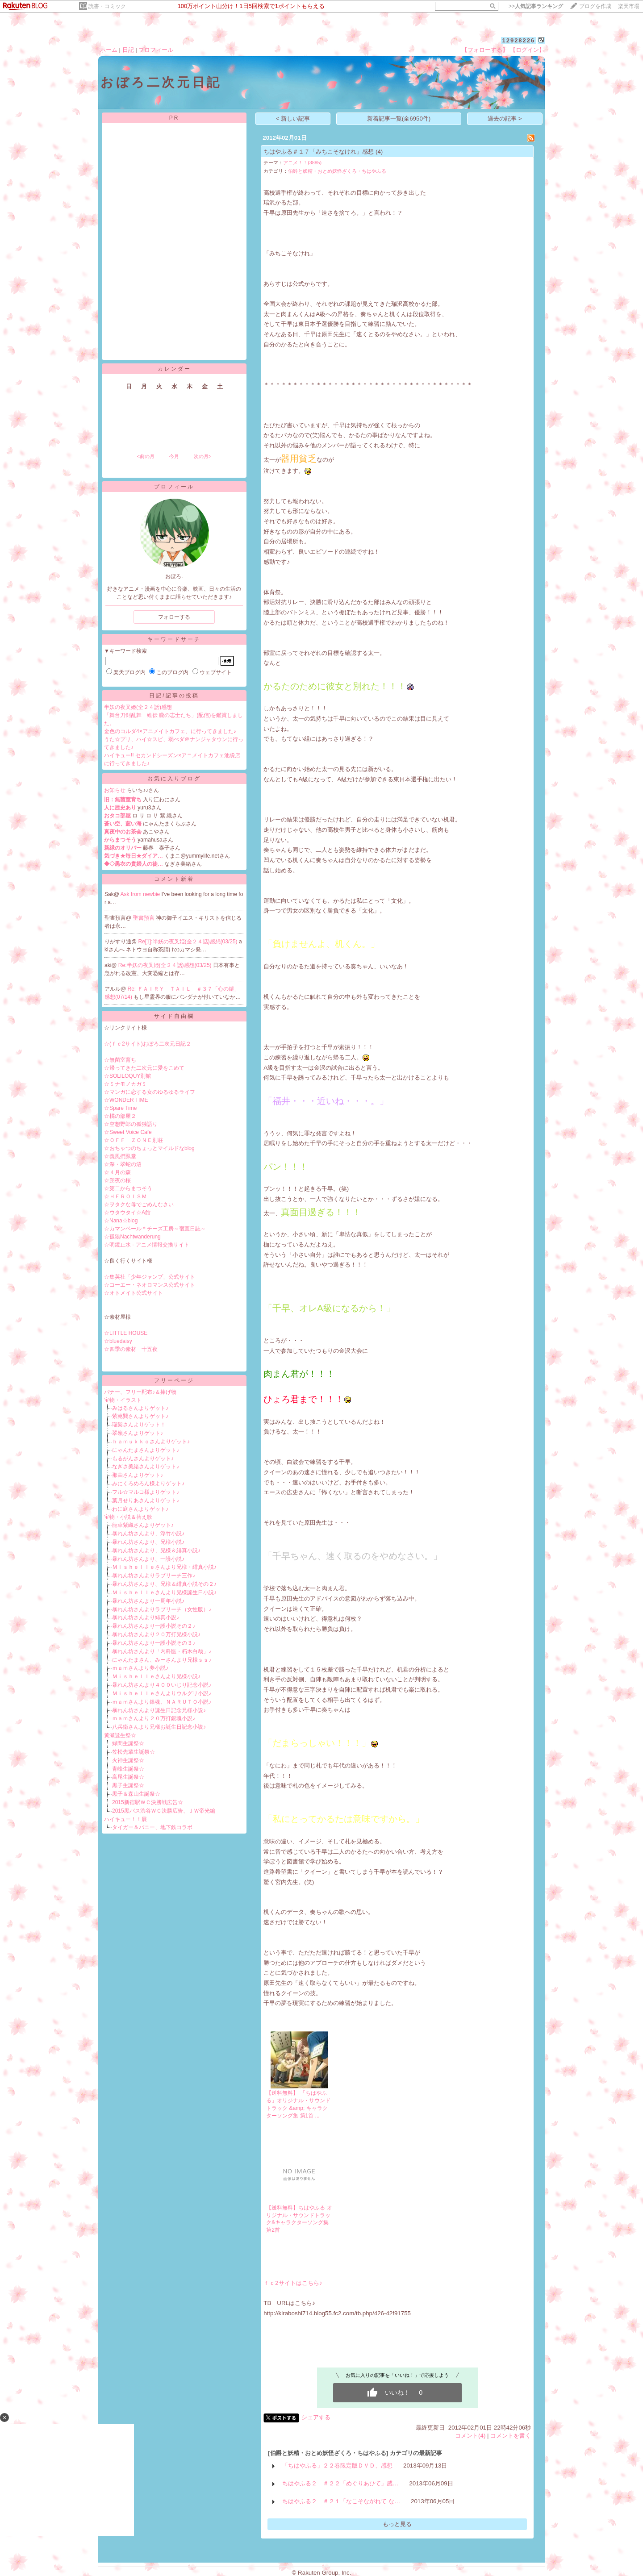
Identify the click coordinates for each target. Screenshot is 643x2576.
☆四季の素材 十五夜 (131, 1349)
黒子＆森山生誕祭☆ (136, 1794)
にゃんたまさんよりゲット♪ (145, 1450)
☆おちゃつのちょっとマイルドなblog (149, 1148)
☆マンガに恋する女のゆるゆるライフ (149, 1092)
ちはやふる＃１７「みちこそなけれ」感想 (318, 151)
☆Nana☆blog (121, 1220)
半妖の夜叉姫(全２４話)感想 (138, 707)
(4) (379, 151)
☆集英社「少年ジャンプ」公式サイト (149, 1277)
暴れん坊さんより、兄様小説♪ (148, 1542)
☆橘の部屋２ (120, 1116)
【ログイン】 (527, 49)
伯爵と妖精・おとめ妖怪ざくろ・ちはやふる (337, 171)
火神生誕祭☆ (128, 1760)
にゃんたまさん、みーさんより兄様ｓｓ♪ (161, 1660)
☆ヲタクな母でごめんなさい (139, 1204)
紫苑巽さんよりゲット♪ (140, 1416)
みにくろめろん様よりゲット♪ (148, 1483)
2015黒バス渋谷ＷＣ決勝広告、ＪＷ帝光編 (163, 1811)
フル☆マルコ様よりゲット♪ (145, 1492)
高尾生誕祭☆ (128, 1777)
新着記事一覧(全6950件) (399, 118)
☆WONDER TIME (126, 1100)
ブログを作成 (595, 6)
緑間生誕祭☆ (128, 1743)
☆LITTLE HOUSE (125, 1333)
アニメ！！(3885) (302, 162)
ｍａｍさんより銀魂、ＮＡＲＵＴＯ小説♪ (161, 1702)
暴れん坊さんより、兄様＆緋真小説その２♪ (164, 1584)
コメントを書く (510, 2435)
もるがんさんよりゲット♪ (143, 1458)
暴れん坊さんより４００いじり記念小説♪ (161, 1685)
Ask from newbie (141, 894)
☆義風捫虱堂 (120, 1156)
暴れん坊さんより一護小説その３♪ (153, 1643)
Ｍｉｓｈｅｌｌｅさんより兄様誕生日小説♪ (164, 1592)
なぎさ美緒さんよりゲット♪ (145, 1466)
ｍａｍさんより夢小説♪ (140, 1668)
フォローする (174, 617)
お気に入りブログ (174, 778)
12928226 (518, 40)
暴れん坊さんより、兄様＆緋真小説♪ (156, 1550)
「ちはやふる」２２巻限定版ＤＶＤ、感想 (337, 2465)
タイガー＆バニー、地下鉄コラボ (152, 1827)
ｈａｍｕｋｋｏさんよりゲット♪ (151, 1441)
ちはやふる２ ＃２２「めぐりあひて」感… (340, 2483)
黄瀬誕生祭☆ (120, 1735)
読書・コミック (107, 6)
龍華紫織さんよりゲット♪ (143, 1525)
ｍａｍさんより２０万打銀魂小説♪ (153, 1718)
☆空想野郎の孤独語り (131, 1124)
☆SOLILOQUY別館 (127, 1076)
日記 (128, 49)
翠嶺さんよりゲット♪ (137, 1433)
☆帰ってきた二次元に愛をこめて (144, 1068)
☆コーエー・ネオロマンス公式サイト (149, 1285)
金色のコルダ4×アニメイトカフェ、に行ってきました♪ (170, 731)
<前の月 (145, 456)
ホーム (108, 49)
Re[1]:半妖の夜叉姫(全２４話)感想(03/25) (188, 941)
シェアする (315, 2417)
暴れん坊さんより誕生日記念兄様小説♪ (159, 1710)
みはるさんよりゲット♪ (140, 1408)
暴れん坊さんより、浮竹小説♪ (148, 1533)
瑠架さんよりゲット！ (139, 1424)
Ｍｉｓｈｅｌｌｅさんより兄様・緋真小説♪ (164, 1567)
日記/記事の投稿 (174, 695)
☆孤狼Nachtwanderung (132, 1237)
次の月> (202, 456)
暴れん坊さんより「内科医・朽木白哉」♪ (161, 1651)
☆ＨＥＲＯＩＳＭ (125, 1196)
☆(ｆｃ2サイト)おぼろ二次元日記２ (147, 1044)
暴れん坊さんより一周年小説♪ (148, 1601)
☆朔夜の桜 (117, 1180)
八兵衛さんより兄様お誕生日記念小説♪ (159, 1727)
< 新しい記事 (293, 118)
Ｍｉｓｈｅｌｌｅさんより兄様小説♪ (156, 1676)
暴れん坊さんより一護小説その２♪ (153, 1626)
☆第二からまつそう (128, 1188)
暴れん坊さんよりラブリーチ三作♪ (153, 1575)
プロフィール (155, 49)
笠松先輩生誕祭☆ (133, 1752)
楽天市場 (628, 6)
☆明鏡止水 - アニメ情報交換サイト (146, 1245)
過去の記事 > (505, 118)
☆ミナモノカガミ (125, 1084)
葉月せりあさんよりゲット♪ (145, 1500)
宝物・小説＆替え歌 (128, 1517)
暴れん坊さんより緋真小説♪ (145, 1617)
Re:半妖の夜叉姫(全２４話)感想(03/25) (165, 965)
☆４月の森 (117, 1172)
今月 (174, 456)
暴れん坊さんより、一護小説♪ (148, 1559)
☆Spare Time (120, 1108)
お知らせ (114, 790)
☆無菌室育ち (120, 1060)
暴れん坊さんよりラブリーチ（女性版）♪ (161, 1609)
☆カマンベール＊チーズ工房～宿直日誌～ (155, 1228)
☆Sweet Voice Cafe (128, 1132)
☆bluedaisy (118, 1341)
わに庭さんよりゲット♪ (140, 1509)
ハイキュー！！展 (125, 1819)
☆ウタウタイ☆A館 (127, 1212)
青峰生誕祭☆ (128, 1769)
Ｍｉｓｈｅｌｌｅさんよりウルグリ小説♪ (161, 1693)
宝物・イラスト (123, 1400)
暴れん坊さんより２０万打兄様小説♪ (156, 1634)
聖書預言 (144, 918)
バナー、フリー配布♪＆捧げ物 (140, 1392)
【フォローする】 (485, 49)
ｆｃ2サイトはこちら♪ (292, 2283)
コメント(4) (470, 2435)
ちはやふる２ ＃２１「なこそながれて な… (341, 2501)
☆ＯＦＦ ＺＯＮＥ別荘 (133, 1140)
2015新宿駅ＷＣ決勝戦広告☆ (147, 1802)
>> (536, 6)
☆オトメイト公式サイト (133, 1293)
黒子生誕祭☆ (128, 1785)
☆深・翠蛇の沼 (123, 1164)
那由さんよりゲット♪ (137, 1475)
